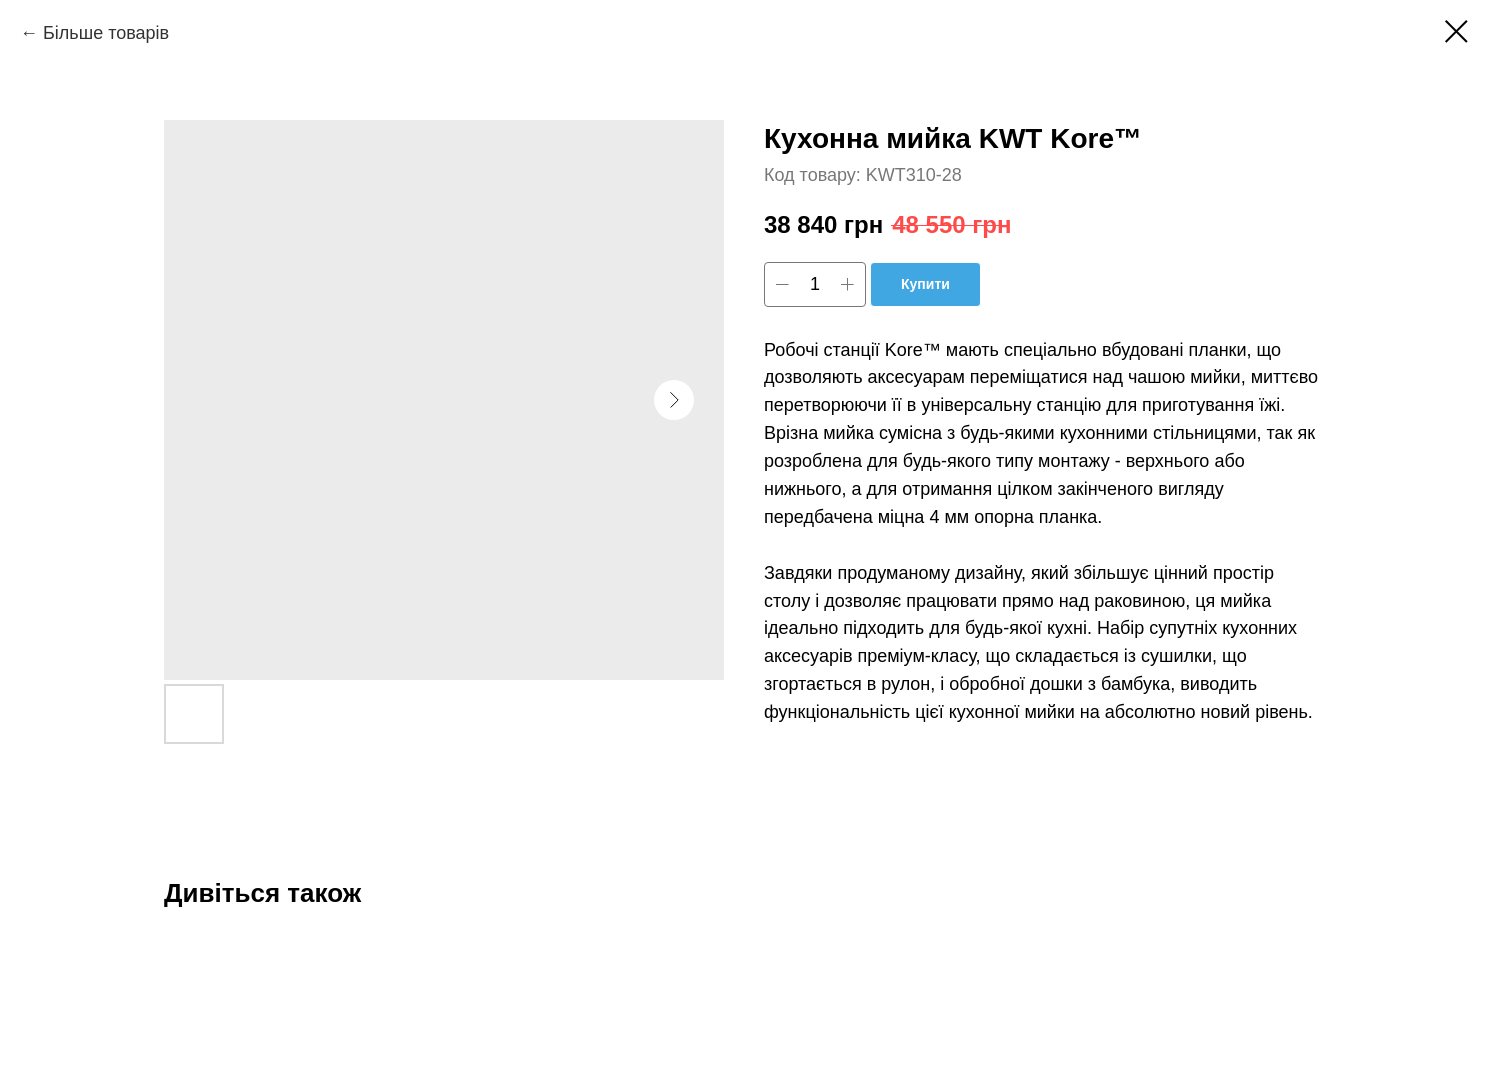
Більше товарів (106, 33)
